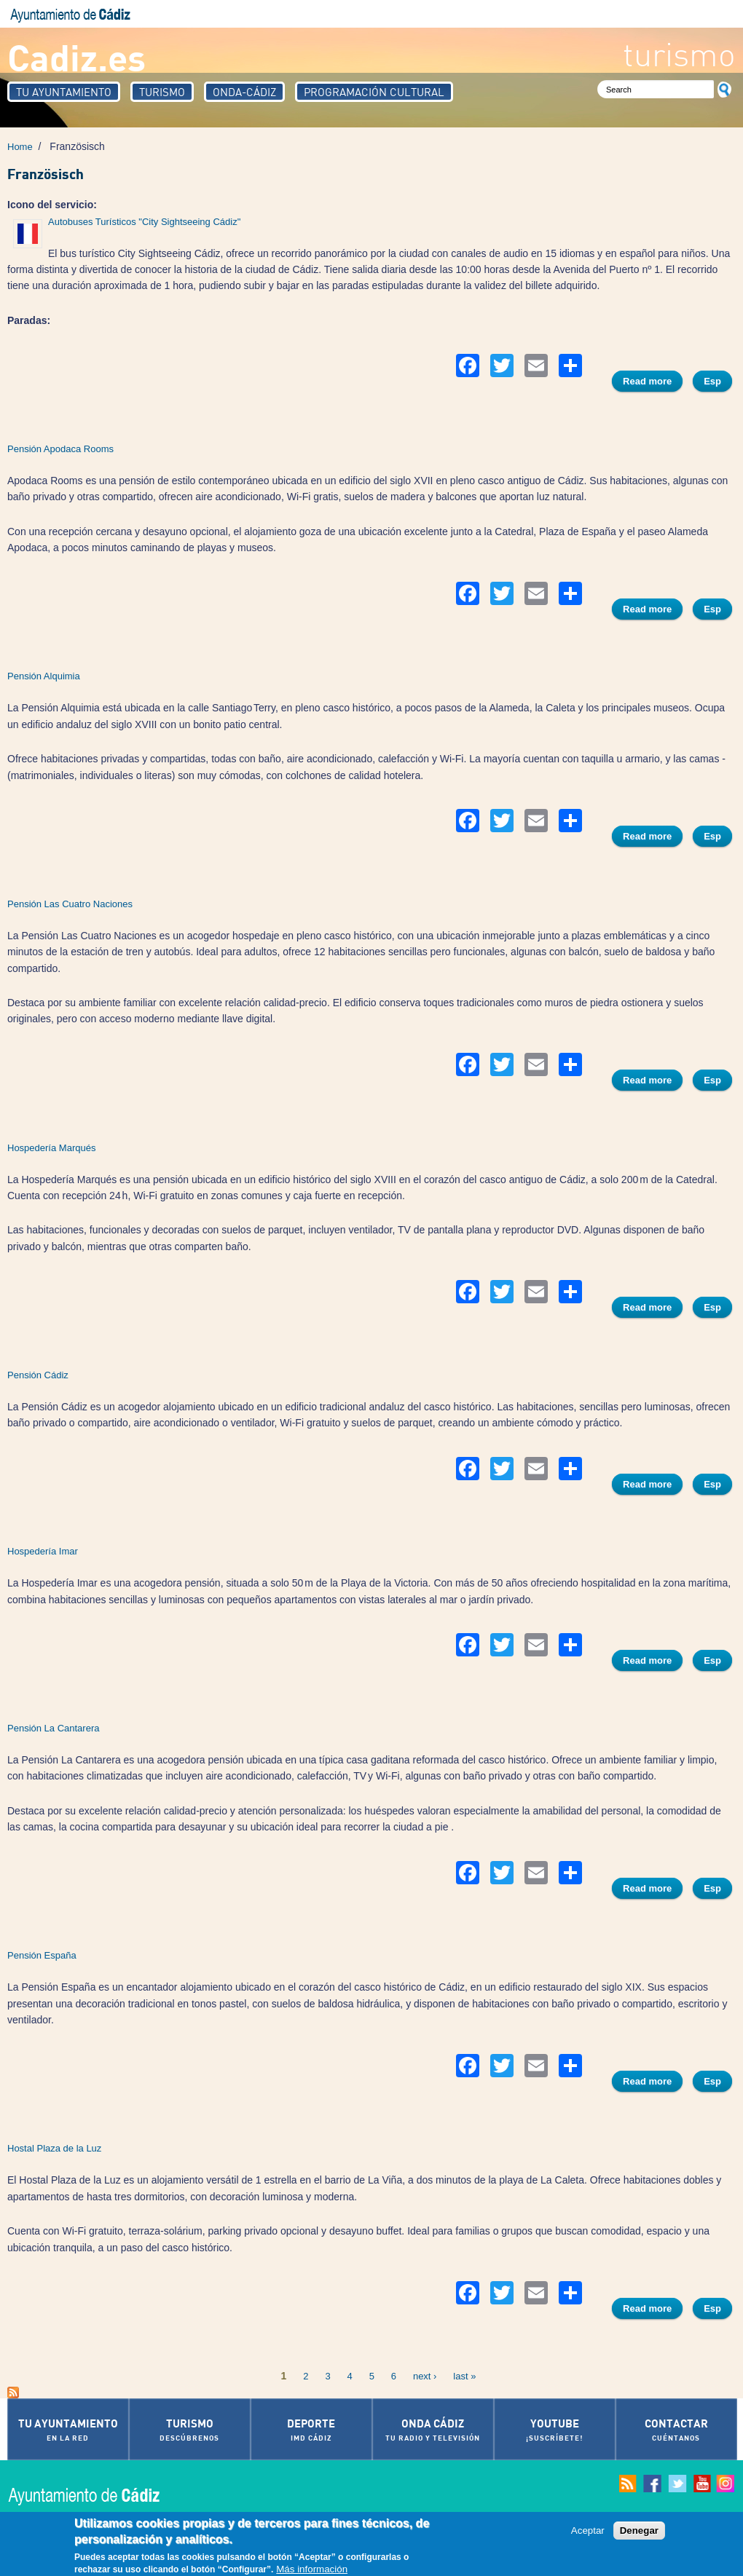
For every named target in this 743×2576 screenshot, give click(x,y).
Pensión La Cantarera (53, 1728)
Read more (653, 383)
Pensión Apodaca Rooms (60, 448)
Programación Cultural (374, 91)
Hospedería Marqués (51, 1147)
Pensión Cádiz (37, 1375)
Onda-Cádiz (244, 91)
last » (464, 2376)
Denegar (639, 2531)
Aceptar (588, 2531)
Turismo (162, 91)
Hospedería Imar (42, 1551)
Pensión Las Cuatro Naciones (70, 903)
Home (20, 146)
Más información (311, 2569)
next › (425, 2376)
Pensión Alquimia (43, 676)
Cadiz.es (76, 56)
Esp (712, 381)
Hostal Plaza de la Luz (54, 2148)
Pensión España (41, 1955)
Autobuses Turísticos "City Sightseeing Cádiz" (144, 221)
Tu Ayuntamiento (63, 91)
